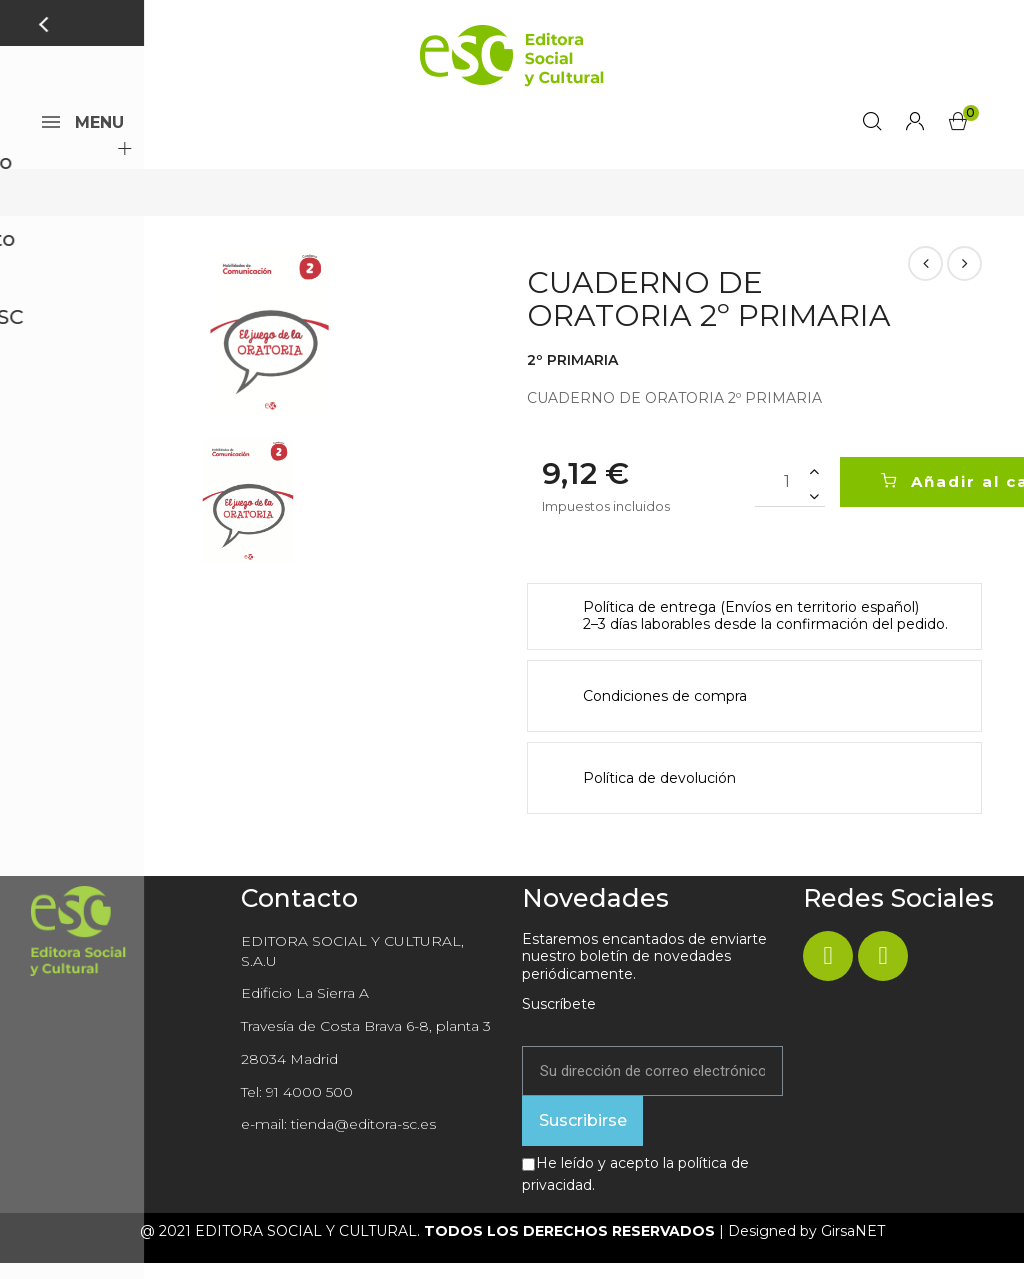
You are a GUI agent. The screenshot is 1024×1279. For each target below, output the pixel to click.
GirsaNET (853, 1247)
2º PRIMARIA (572, 376)
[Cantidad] (790, 498)
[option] (269, 348)
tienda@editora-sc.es (363, 1140)
